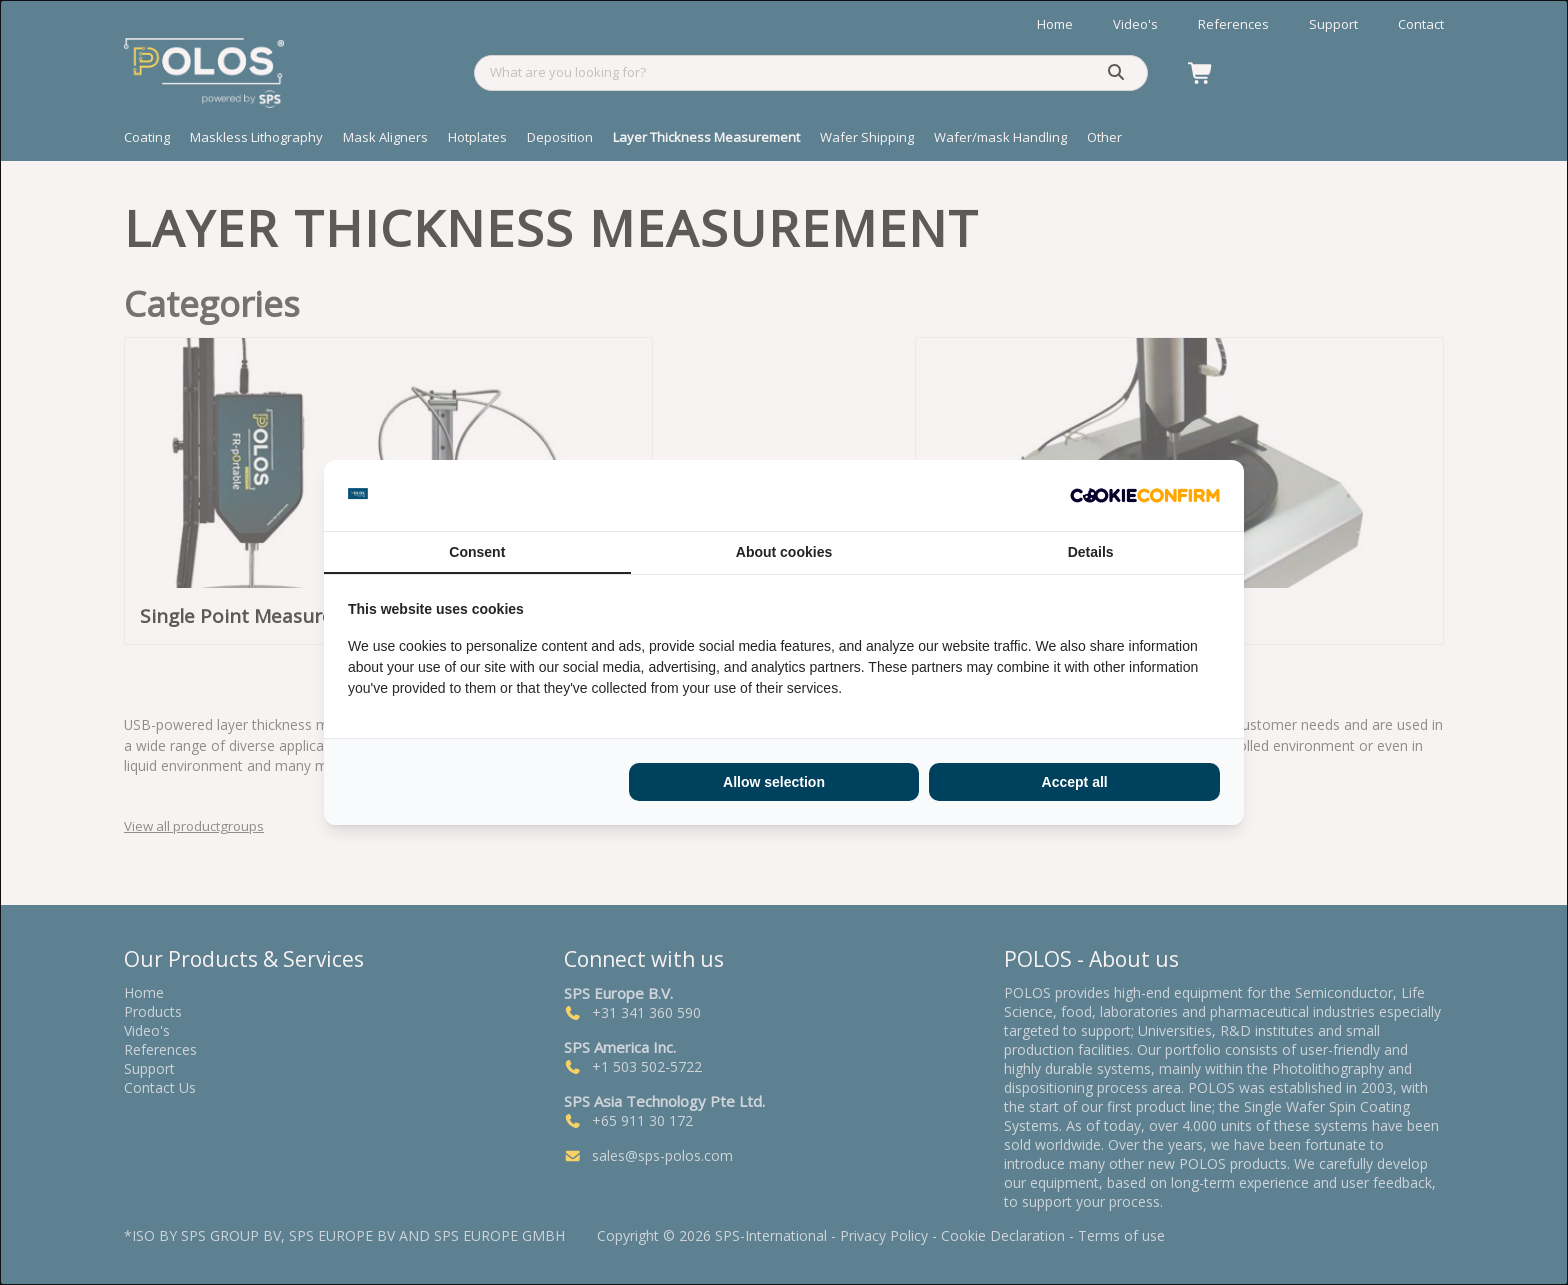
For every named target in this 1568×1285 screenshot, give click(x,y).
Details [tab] (1091, 552)
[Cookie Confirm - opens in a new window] (1145, 496)
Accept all (1075, 782)
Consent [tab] (477, 552)
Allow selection (774, 782)
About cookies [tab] (784, 552)
